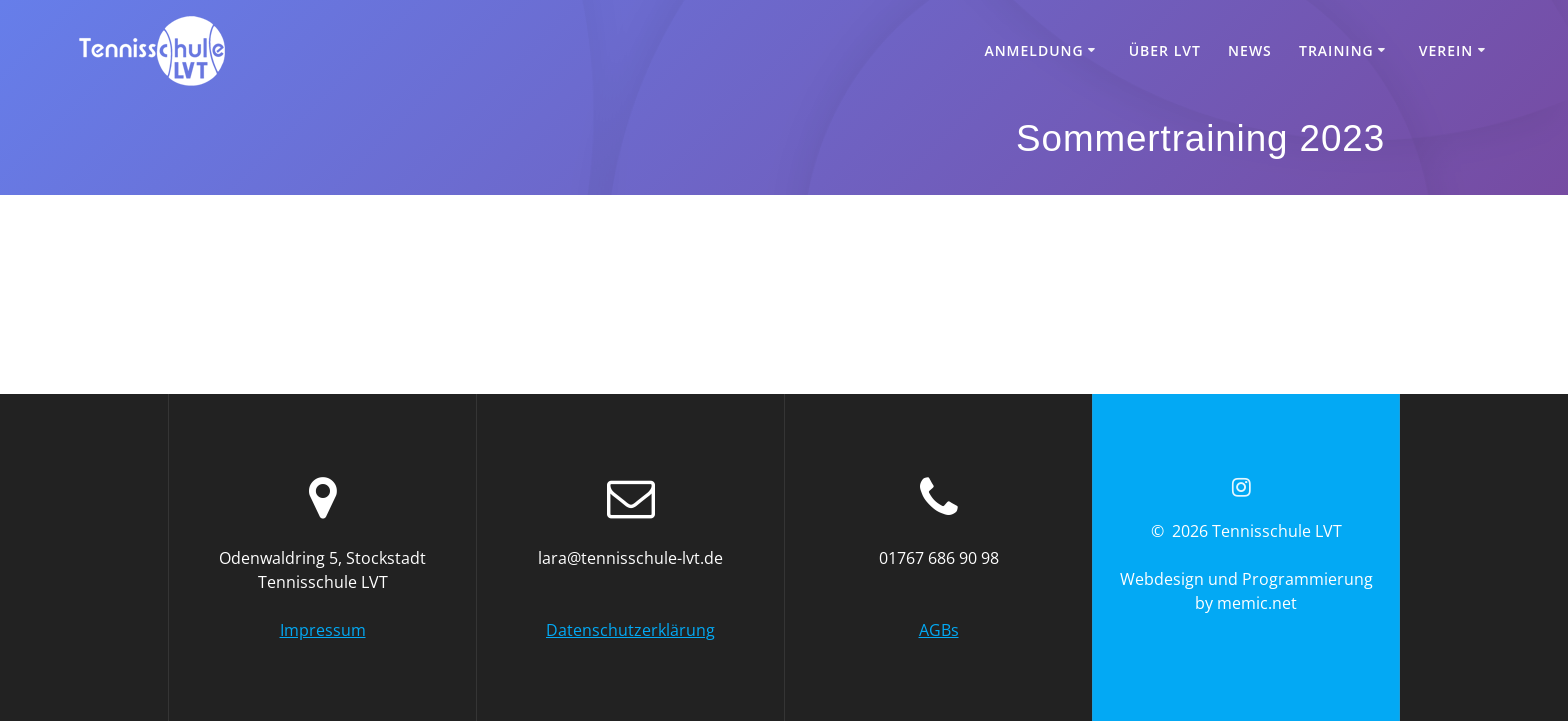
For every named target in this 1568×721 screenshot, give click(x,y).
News (1250, 50)
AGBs (939, 630)
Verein (1446, 50)
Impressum (323, 630)
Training (1336, 50)
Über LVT (1165, 50)
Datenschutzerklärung (630, 630)
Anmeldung (1033, 50)
